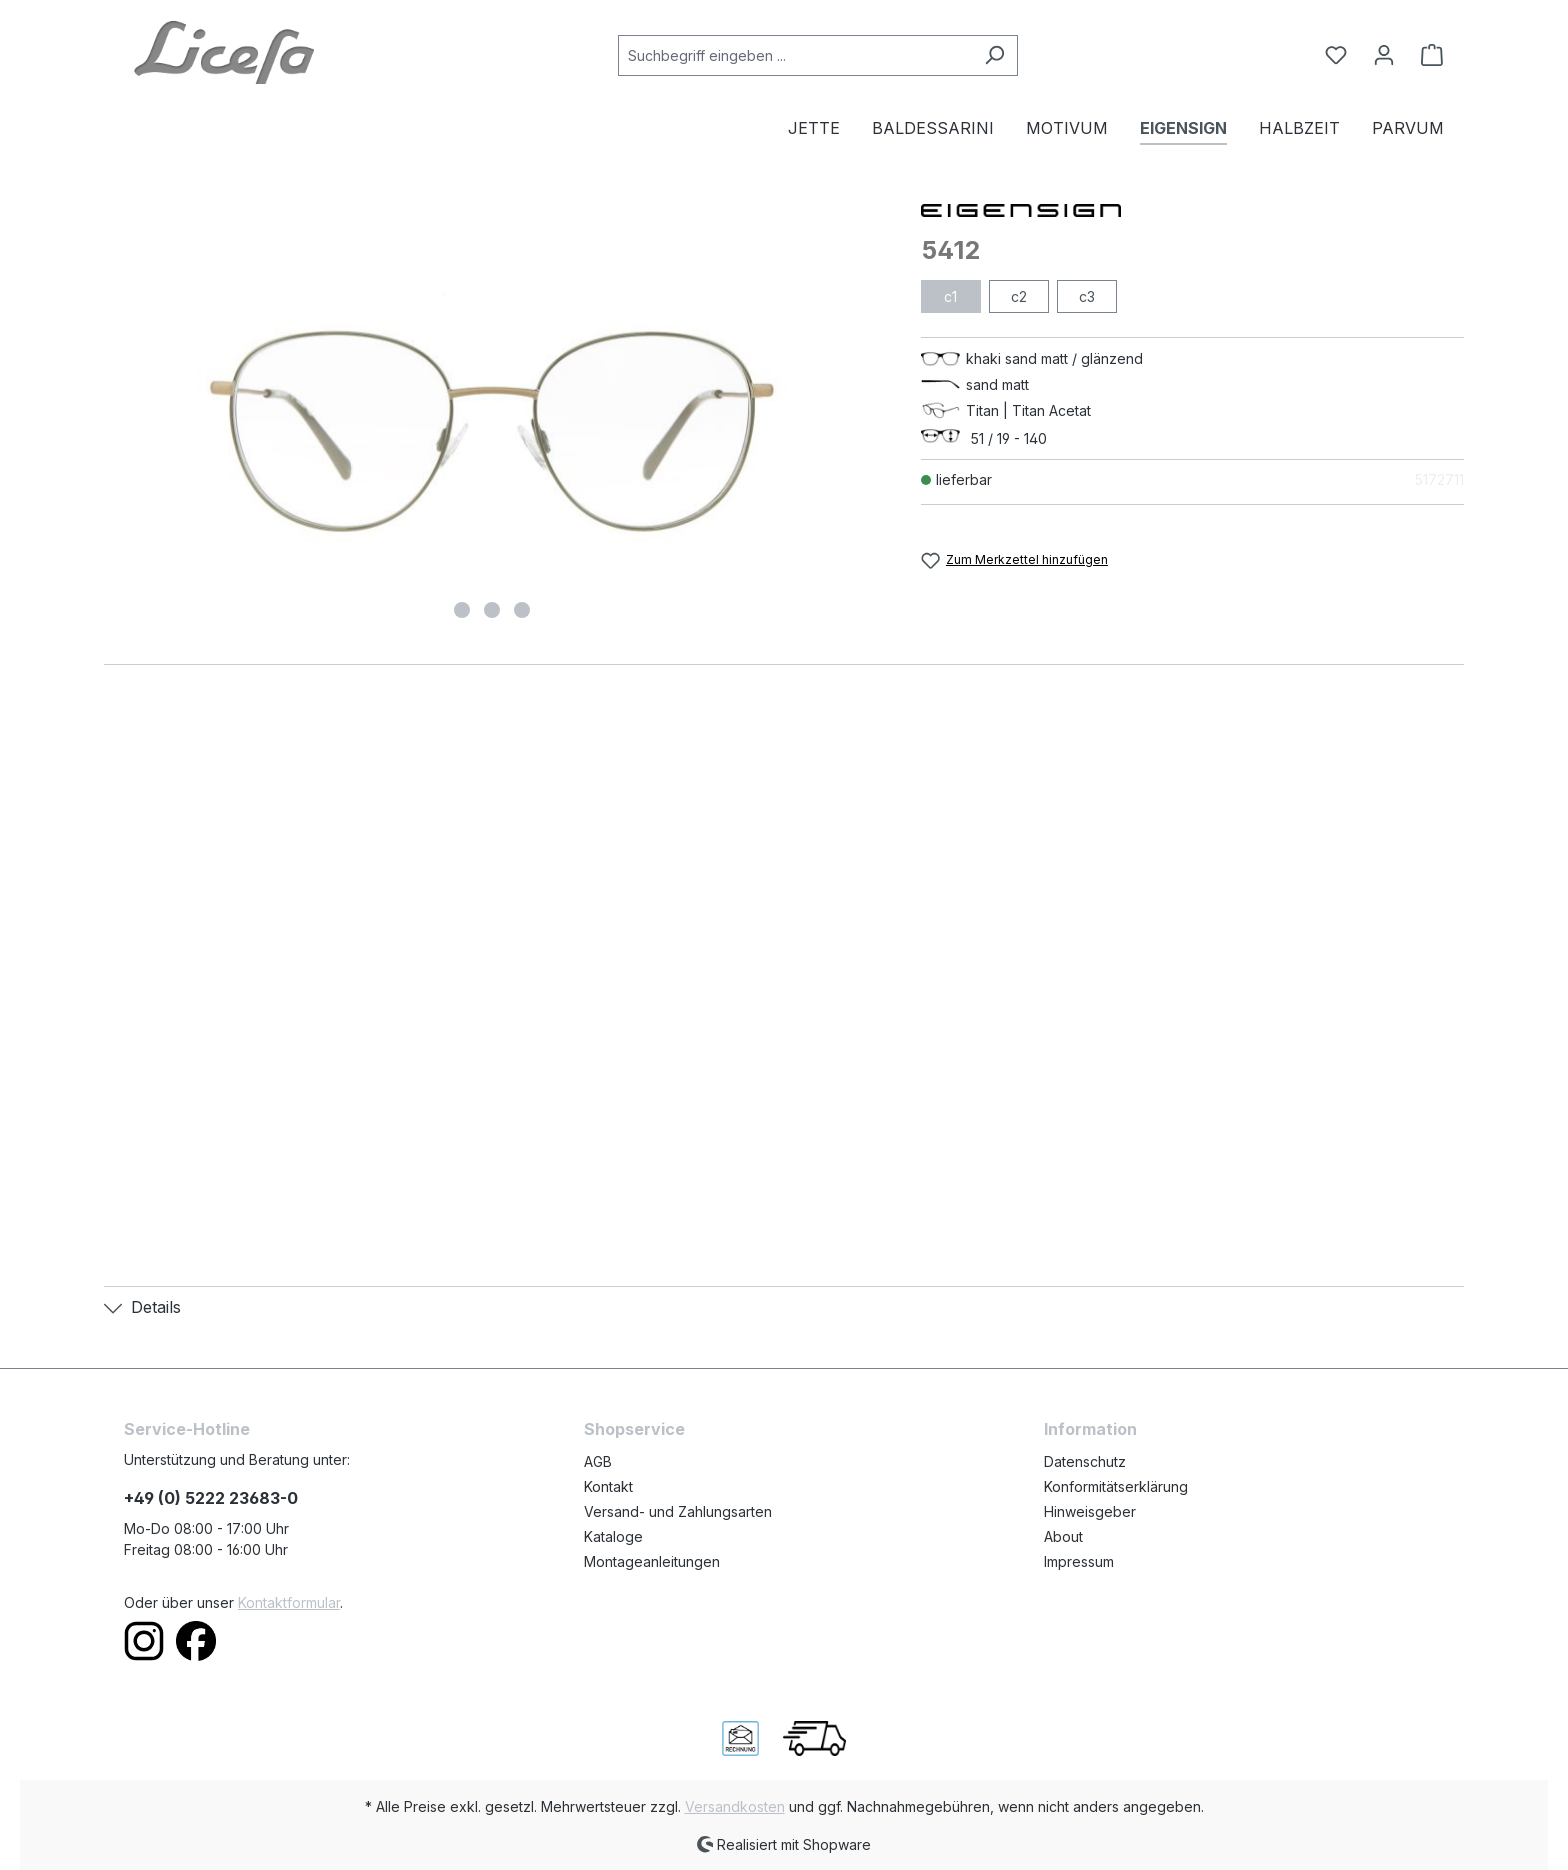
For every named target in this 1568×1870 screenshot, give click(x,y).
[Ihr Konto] (1384, 55)
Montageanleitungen (652, 1561)
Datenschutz (1085, 1461)
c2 (1019, 296)
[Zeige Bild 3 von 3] (522, 610)
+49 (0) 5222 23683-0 (211, 1498)
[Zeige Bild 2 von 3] (492, 610)
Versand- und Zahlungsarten (678, 1511)
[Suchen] (994, 55)
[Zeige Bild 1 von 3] (462, 610)
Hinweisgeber (1090, 1511)
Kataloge (613, 1536)
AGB (598, 1461)
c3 (1087, 296)
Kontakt (608, 1486)
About (1063, 1536)
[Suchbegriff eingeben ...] (795, 55)
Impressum (1079, 1561)
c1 (950, 296)
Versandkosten (735, 1806)
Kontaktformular (289, 1602)
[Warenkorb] (1426, 55)
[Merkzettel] (1336, 55)
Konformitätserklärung (1116, 1486)
